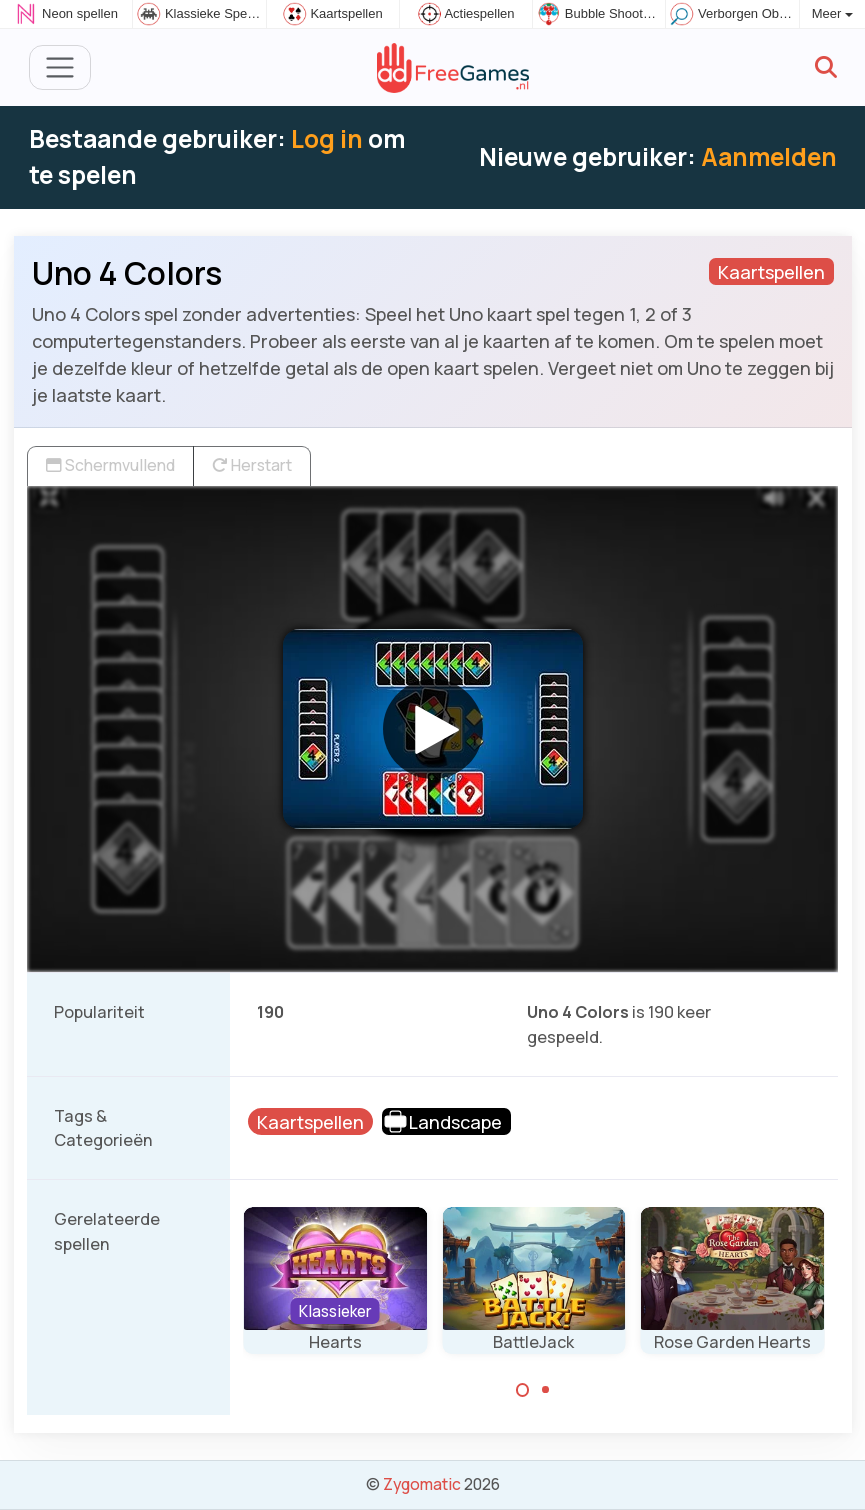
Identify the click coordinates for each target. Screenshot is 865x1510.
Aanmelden (769, 156)
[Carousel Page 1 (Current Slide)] (523, 1390)
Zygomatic (422, 1484)
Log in (327, 138)
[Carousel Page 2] (545, 1390)
